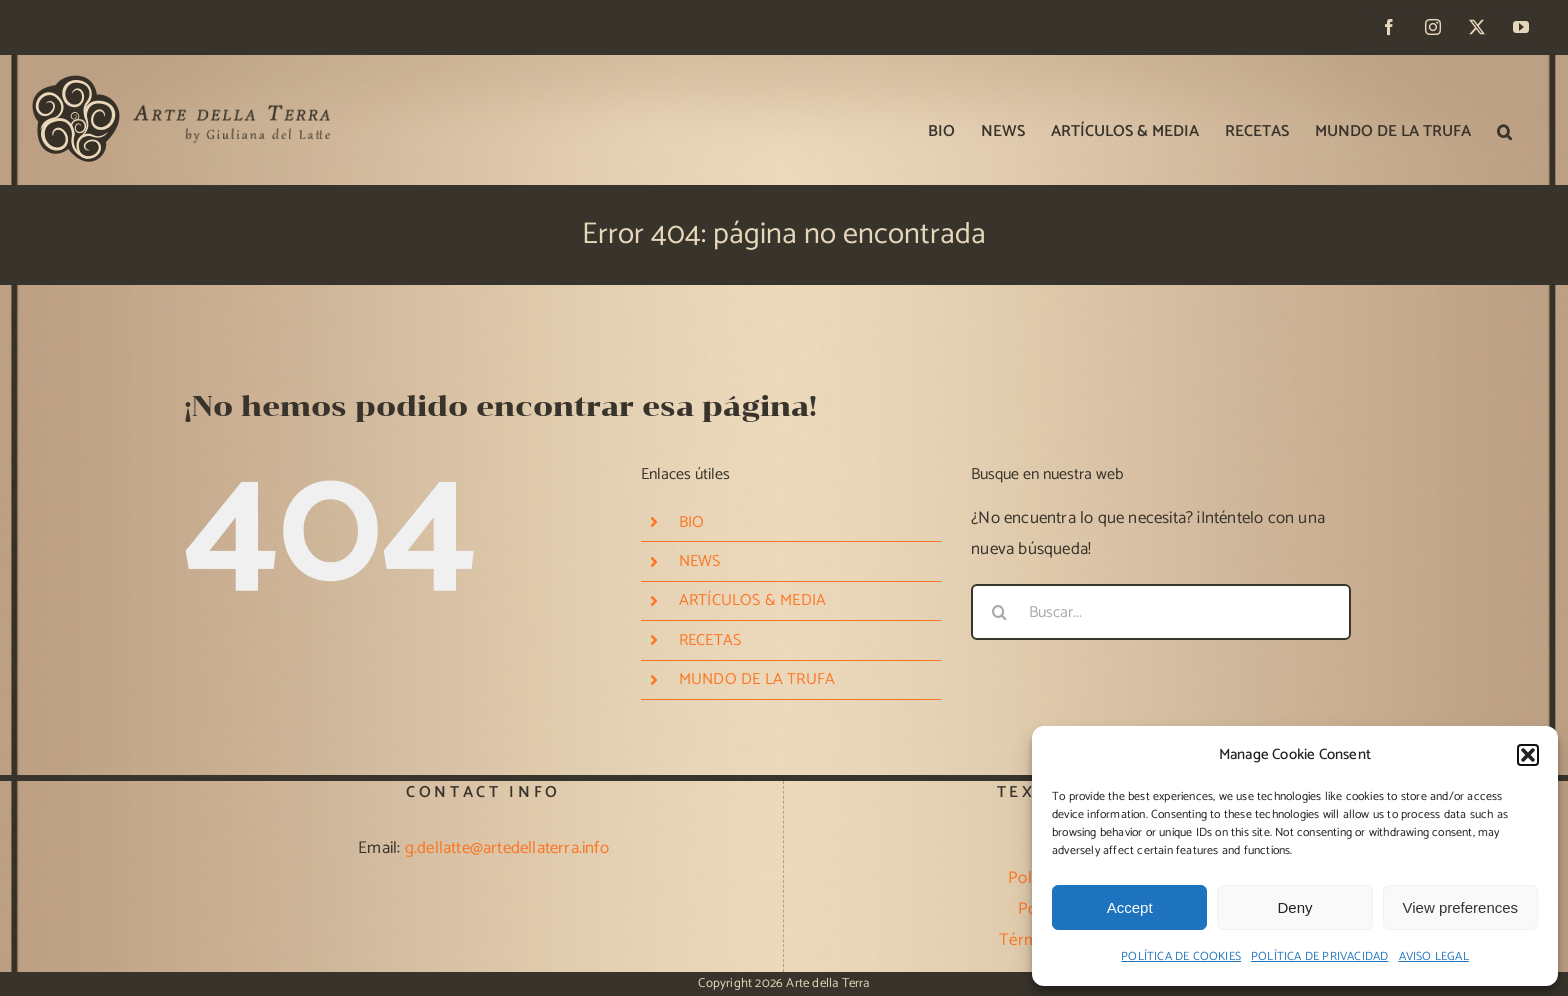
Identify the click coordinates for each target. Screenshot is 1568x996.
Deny (1294, 907)
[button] (1528, 755)
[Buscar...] (1161, 612)
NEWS (700, 561)
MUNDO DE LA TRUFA (757, 679)
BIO (692, 522)
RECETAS (710, 640)
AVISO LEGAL (1434, 956)
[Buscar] (999, 612)
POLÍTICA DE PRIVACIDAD (1319, 956)
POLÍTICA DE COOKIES (1181, 956)
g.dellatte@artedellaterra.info (507, 848)
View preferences (1461, 907)
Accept (1130, 907)
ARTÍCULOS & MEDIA (752, 600)
